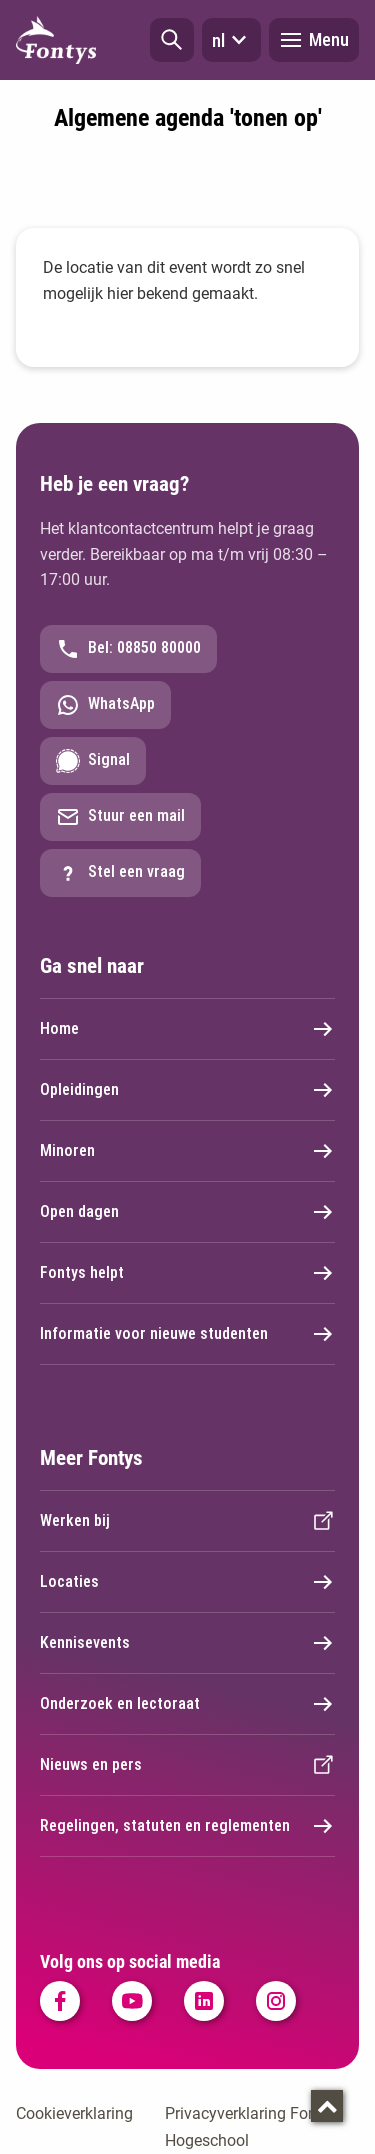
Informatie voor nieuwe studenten (187, 1334)
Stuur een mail (120, 817)
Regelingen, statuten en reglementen (187, 1826)
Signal (93, 761)
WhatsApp (105, 705)
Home (187, 1029)
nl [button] (231, 40)
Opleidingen (187, 1090)
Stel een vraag (120, 873)
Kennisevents (187, 1643)
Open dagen (187, 1212)
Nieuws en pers (187, 1765)
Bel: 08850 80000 (128, 649)
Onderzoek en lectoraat (187, 1704)
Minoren (187, 1151)
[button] (172, 40)
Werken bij (187, 1521)
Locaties (187, 1582)
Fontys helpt (187, 1273)
